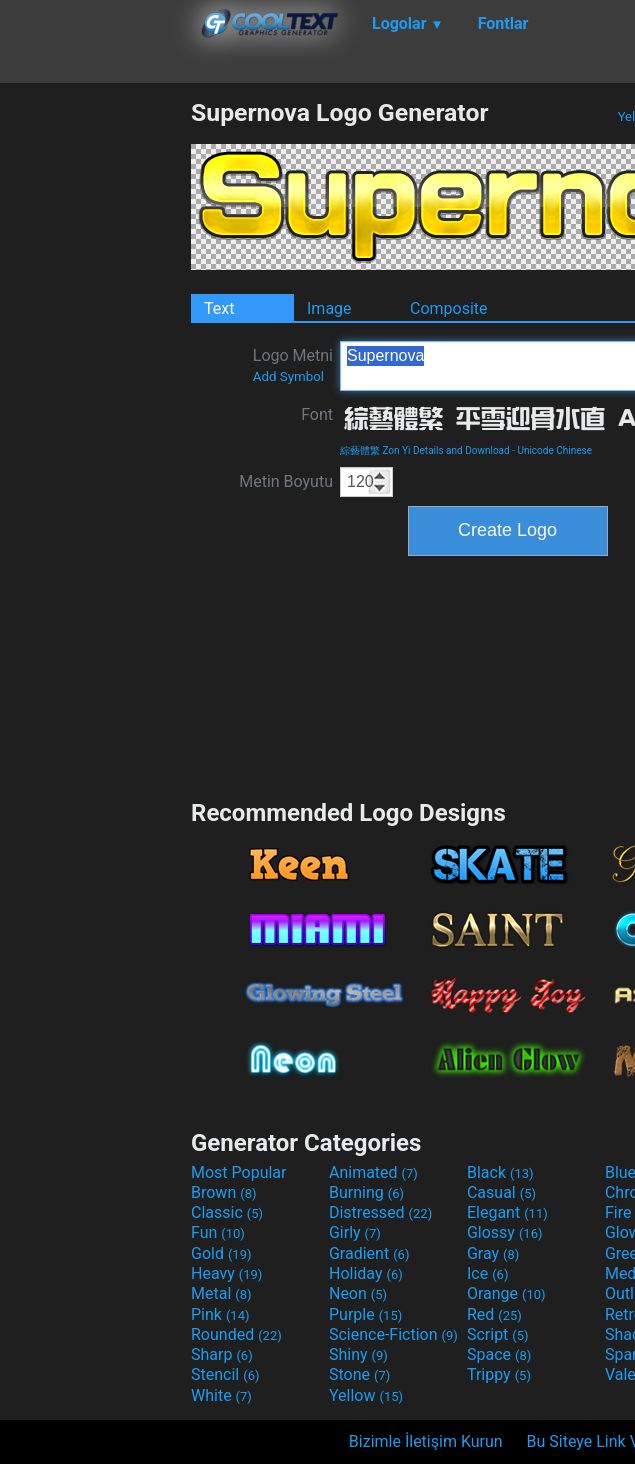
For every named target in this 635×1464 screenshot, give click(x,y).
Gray (493, 1253)
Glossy (505, 1232)
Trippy (499, 1374)
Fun (218, 1232)
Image (329, 308)
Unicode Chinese (554, 450)
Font (317, 414)
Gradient (369, 1253)
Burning (366, 1192)
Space (499, 1354)
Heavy (226, 1273)
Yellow (366, 1395)
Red (494, 1314)
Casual (501, 1192)
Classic (227, 1212)
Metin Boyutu (286, 481)
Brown (223, 1192)
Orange (506, 1293)
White (221, 1395)
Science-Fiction (393, 1334)
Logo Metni (293, 365)
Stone (359, 1374)
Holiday (366, 1273)
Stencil (225, 1374)
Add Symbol (288, 376)
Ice (487, 1273)
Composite (449, 308)
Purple (365, 1314)
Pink (220, 1314)
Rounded (236, 1334)
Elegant (507, 1212)
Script (498, 1334)
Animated (373, 1172)
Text (219, 308)
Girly (355, 1232)
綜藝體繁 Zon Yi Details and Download (425, 450)
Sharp (222, 1354)
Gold (221, 1253)
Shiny (358, 1354)
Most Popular (239, 1172)
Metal (221, 1293)
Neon (358, 1293)
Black (500, 1172)
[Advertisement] (95, 398)
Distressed (380, 1212)
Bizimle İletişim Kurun (426, 1441)
